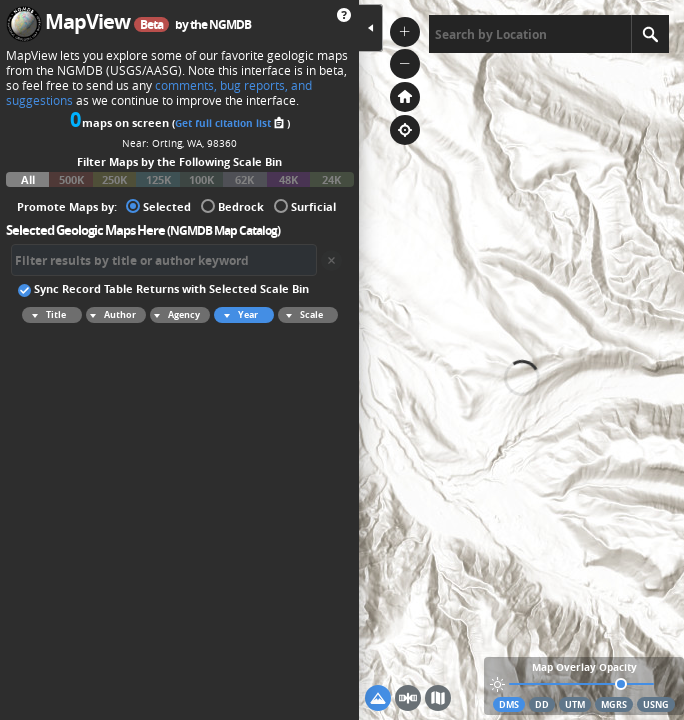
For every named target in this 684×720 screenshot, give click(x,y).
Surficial (305, 205)
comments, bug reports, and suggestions (159, 93)
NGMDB (230, 24)
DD (542, 704)
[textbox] (530, 34)
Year (238, 315)
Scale (301, 315)
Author (111, 315)
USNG (656, 704)
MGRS (614, 704)
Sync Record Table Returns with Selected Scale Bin (163, 288)
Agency (175, 315)
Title (46, 315)
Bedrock (232, 205)
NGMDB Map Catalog (223, 230)
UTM (575, 704)
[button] (405, 32)
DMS (509, 704)
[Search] (650, 34)
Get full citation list (231, 123)
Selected (158, 205)
